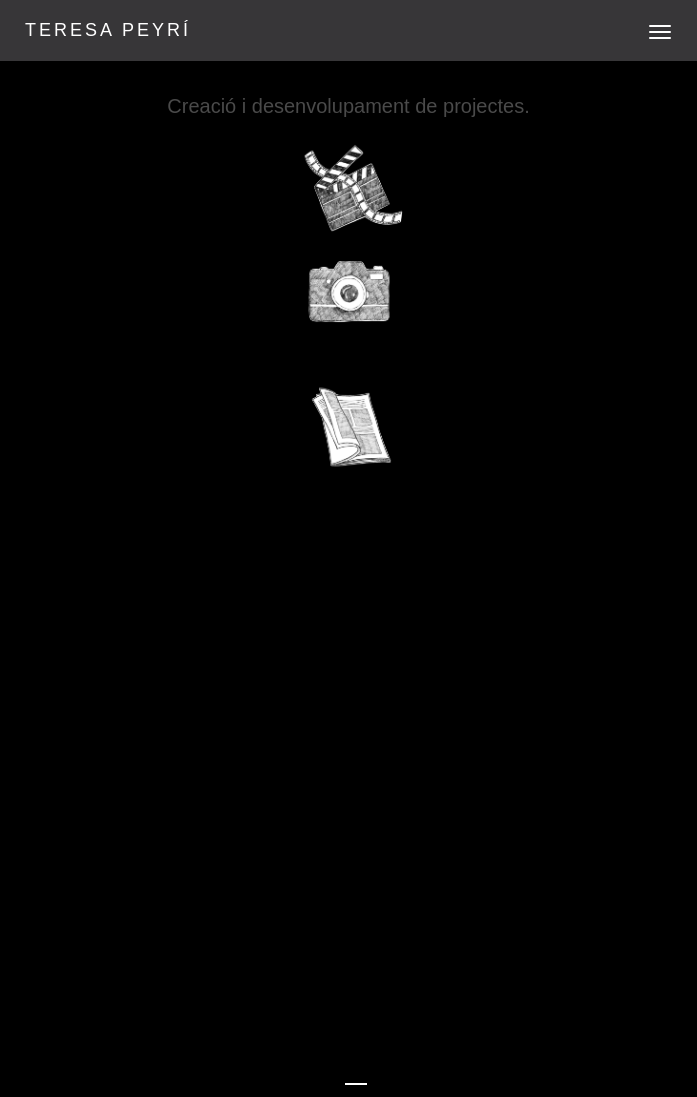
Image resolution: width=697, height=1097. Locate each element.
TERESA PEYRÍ (108, 30)
